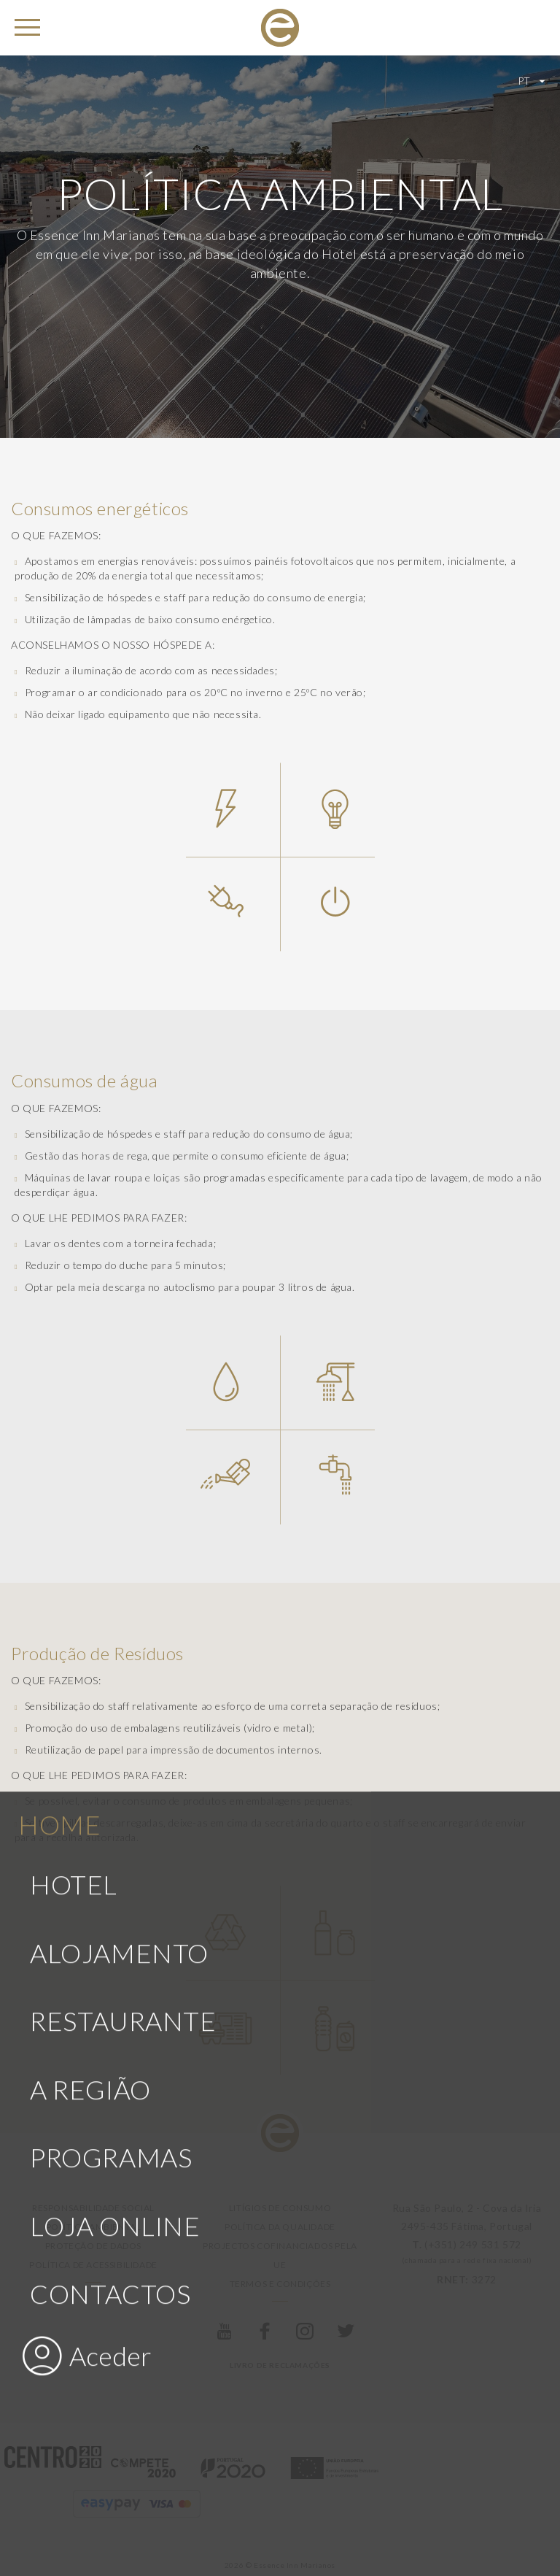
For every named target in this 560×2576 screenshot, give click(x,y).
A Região (90, 1821)
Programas (111, 1889)
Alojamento (119, 1685)
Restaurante (123, 1753)
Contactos (110, 2026)
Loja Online (115, 1957)
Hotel (73, 1616)
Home (59, 1556)
